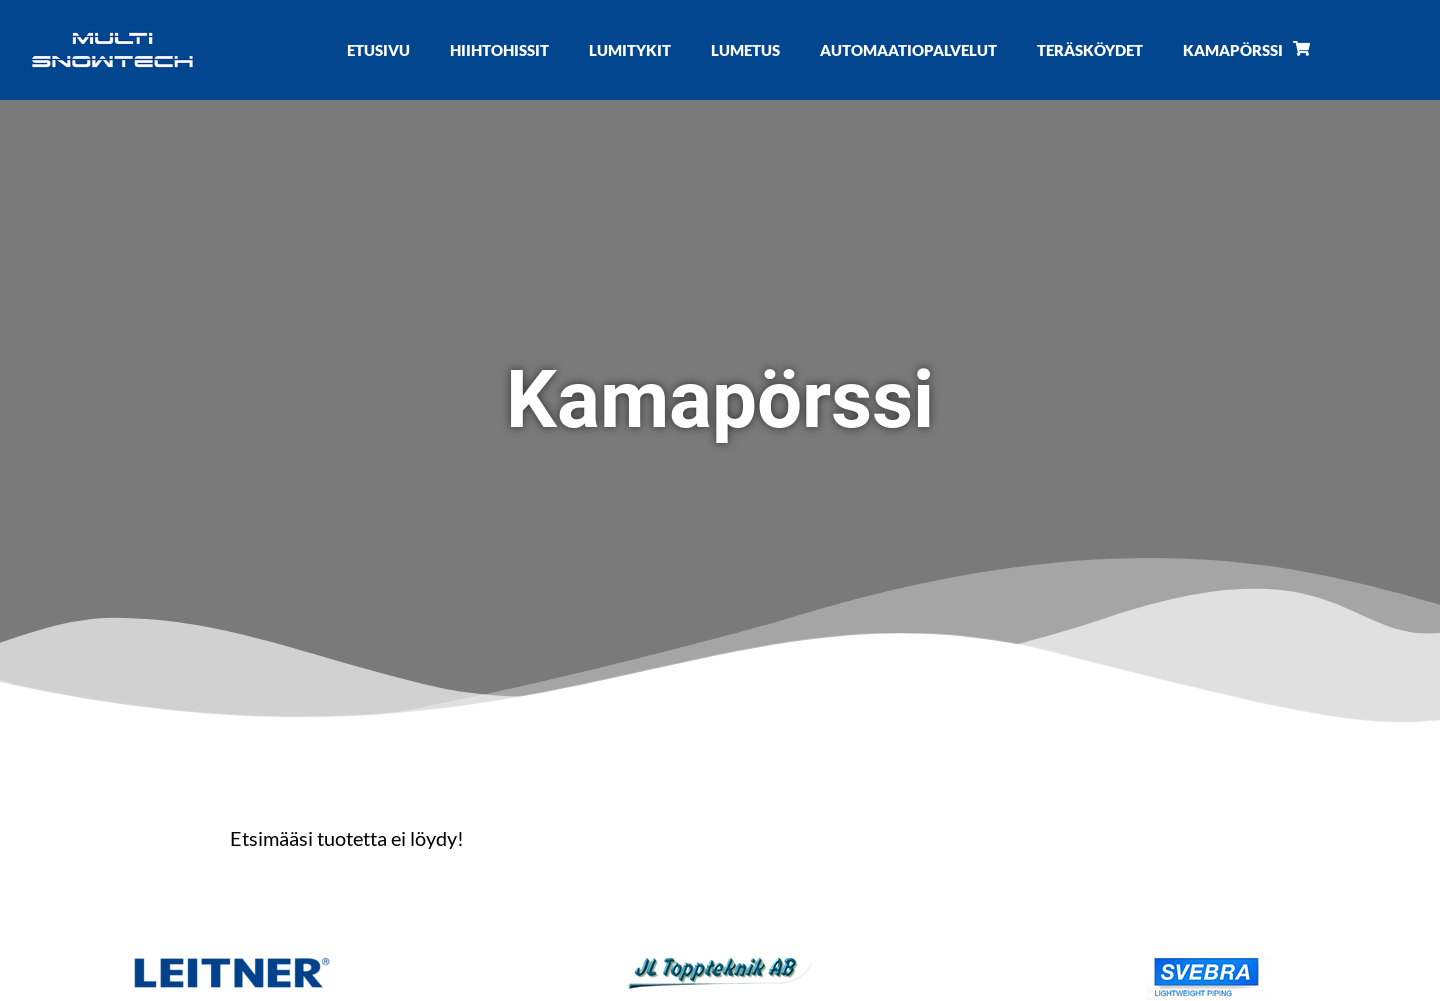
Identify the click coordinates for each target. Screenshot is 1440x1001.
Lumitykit (630, 50)
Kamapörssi (1246, 50)
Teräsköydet (1090, 50)
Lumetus (745, 50)
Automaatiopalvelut (908, 50)
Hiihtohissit (499, 50)
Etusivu (378, 50)
